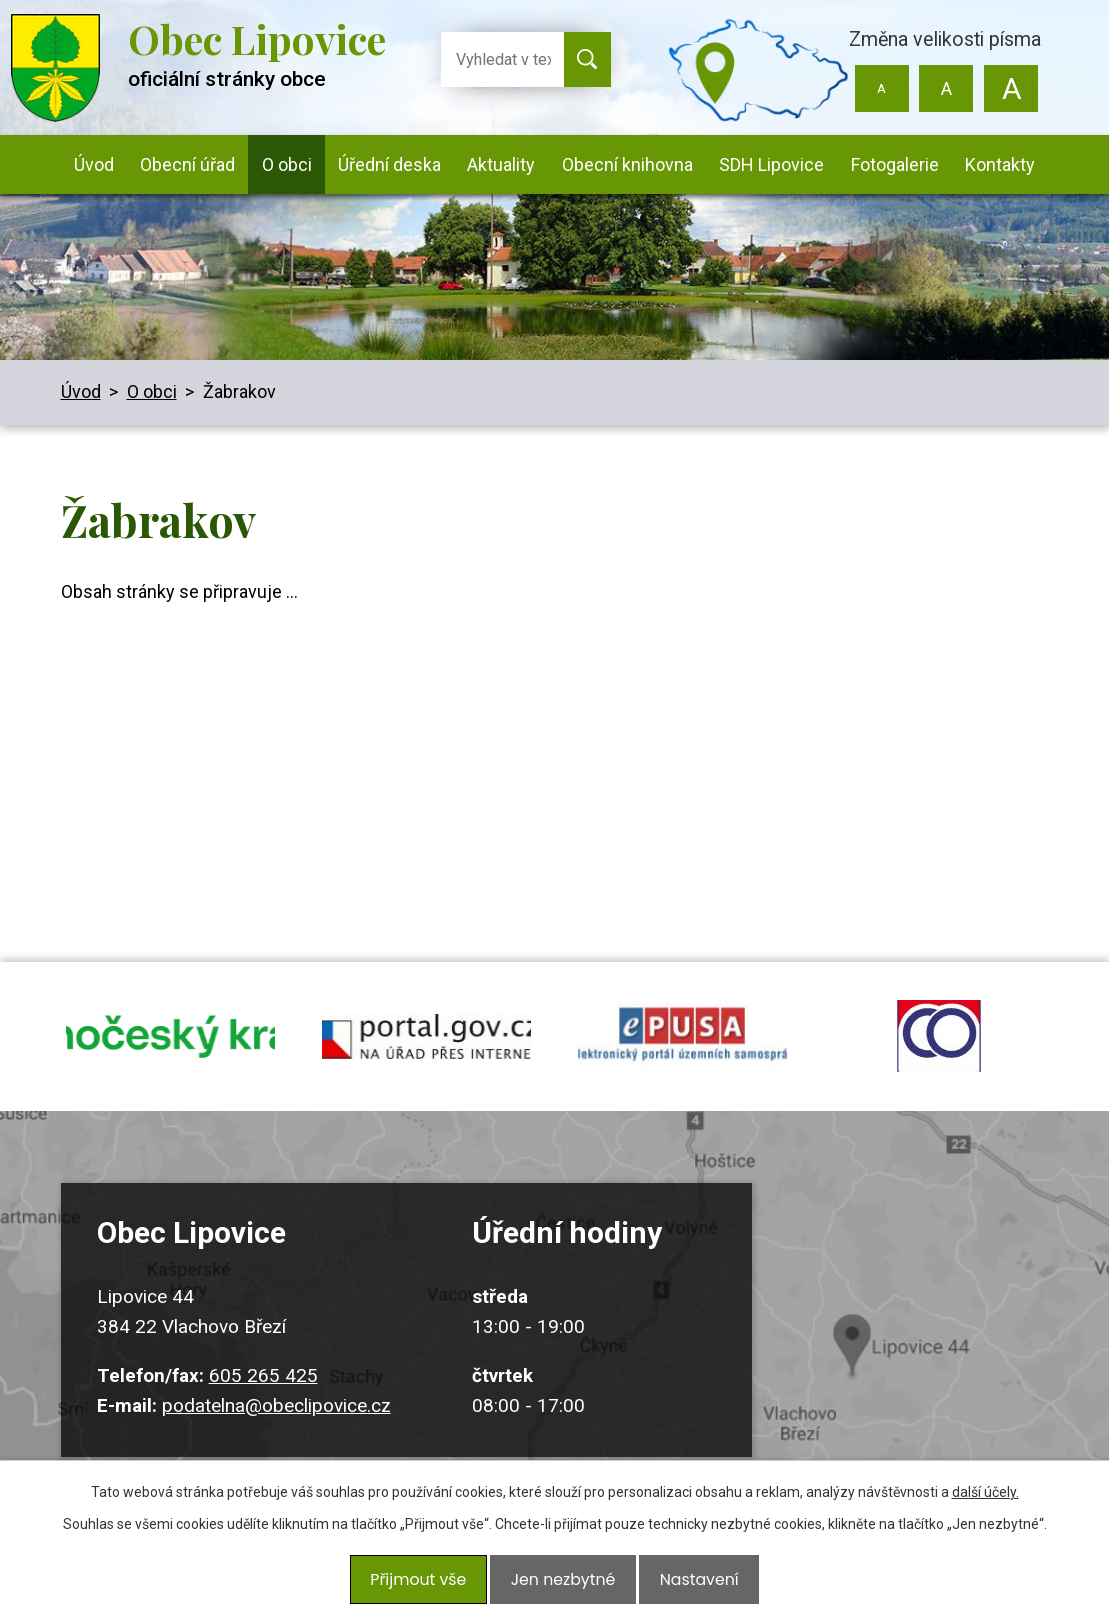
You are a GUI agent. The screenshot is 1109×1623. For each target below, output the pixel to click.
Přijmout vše (425, 1585)
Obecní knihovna (627, 164)
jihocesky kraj (171, 1052)
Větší (1011, 88)
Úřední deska (389, 164)
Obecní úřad (187, 164)
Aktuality (501, 164)
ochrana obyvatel (939, 1052)
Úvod (94, 164)
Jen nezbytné (562, 1585)
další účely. (985, 1504)
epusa (683, 1052)
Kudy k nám (929, 1347)
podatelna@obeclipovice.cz (276, 1436)
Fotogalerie (895, 164)
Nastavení (691, 1585)
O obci (287, 164)
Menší (881, 88)
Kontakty (1000, 164)
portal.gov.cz (427, 1052)
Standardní (946, 88)
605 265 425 (263, 1406)
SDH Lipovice (771, 164)
